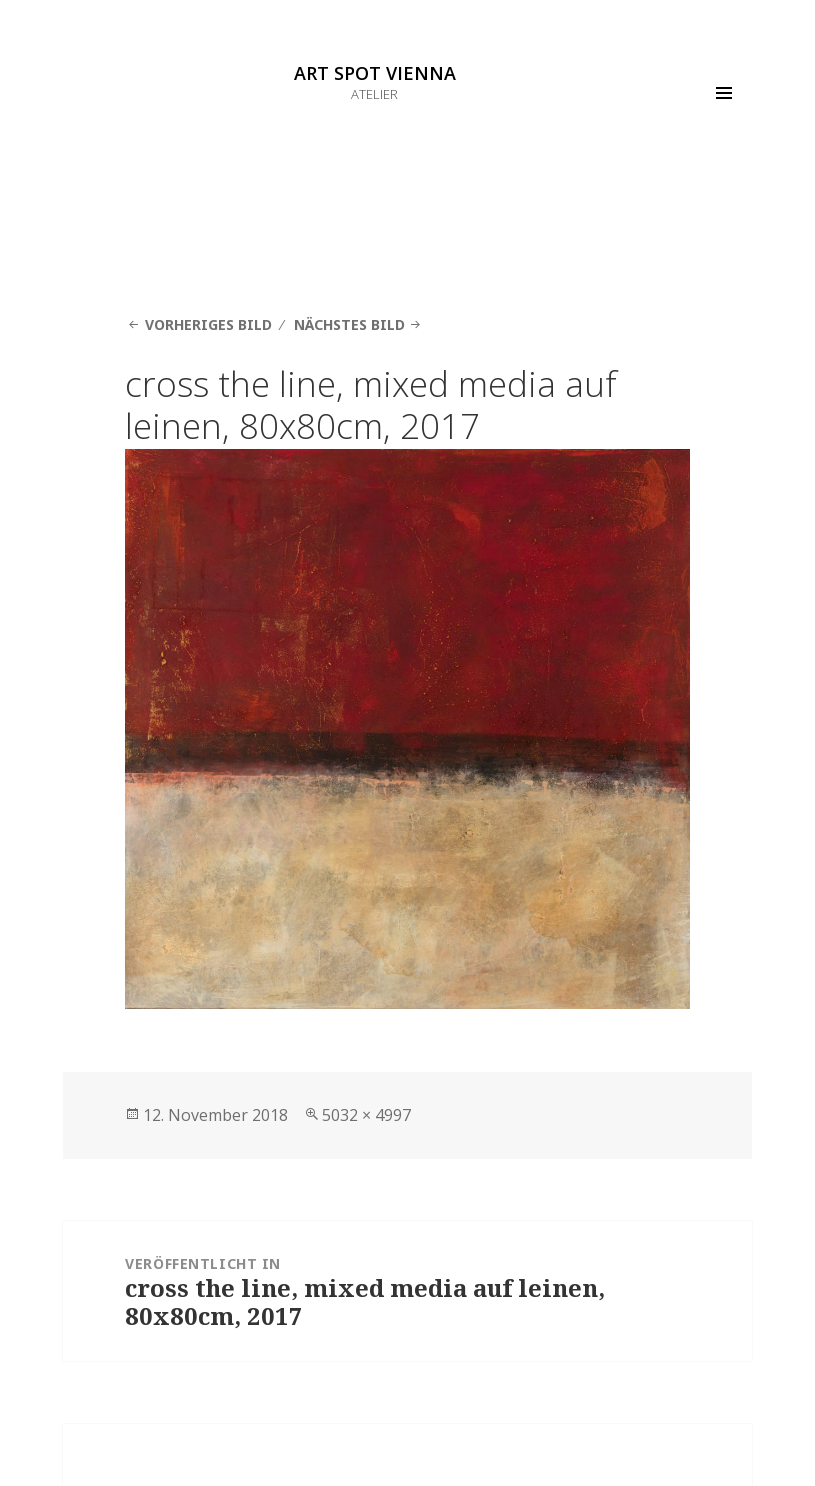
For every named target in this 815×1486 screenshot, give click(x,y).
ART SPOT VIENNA (375, 73)
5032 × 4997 (366, 1115)
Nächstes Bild (349, 324)
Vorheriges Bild (208, 324)
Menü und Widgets (724, 121)
